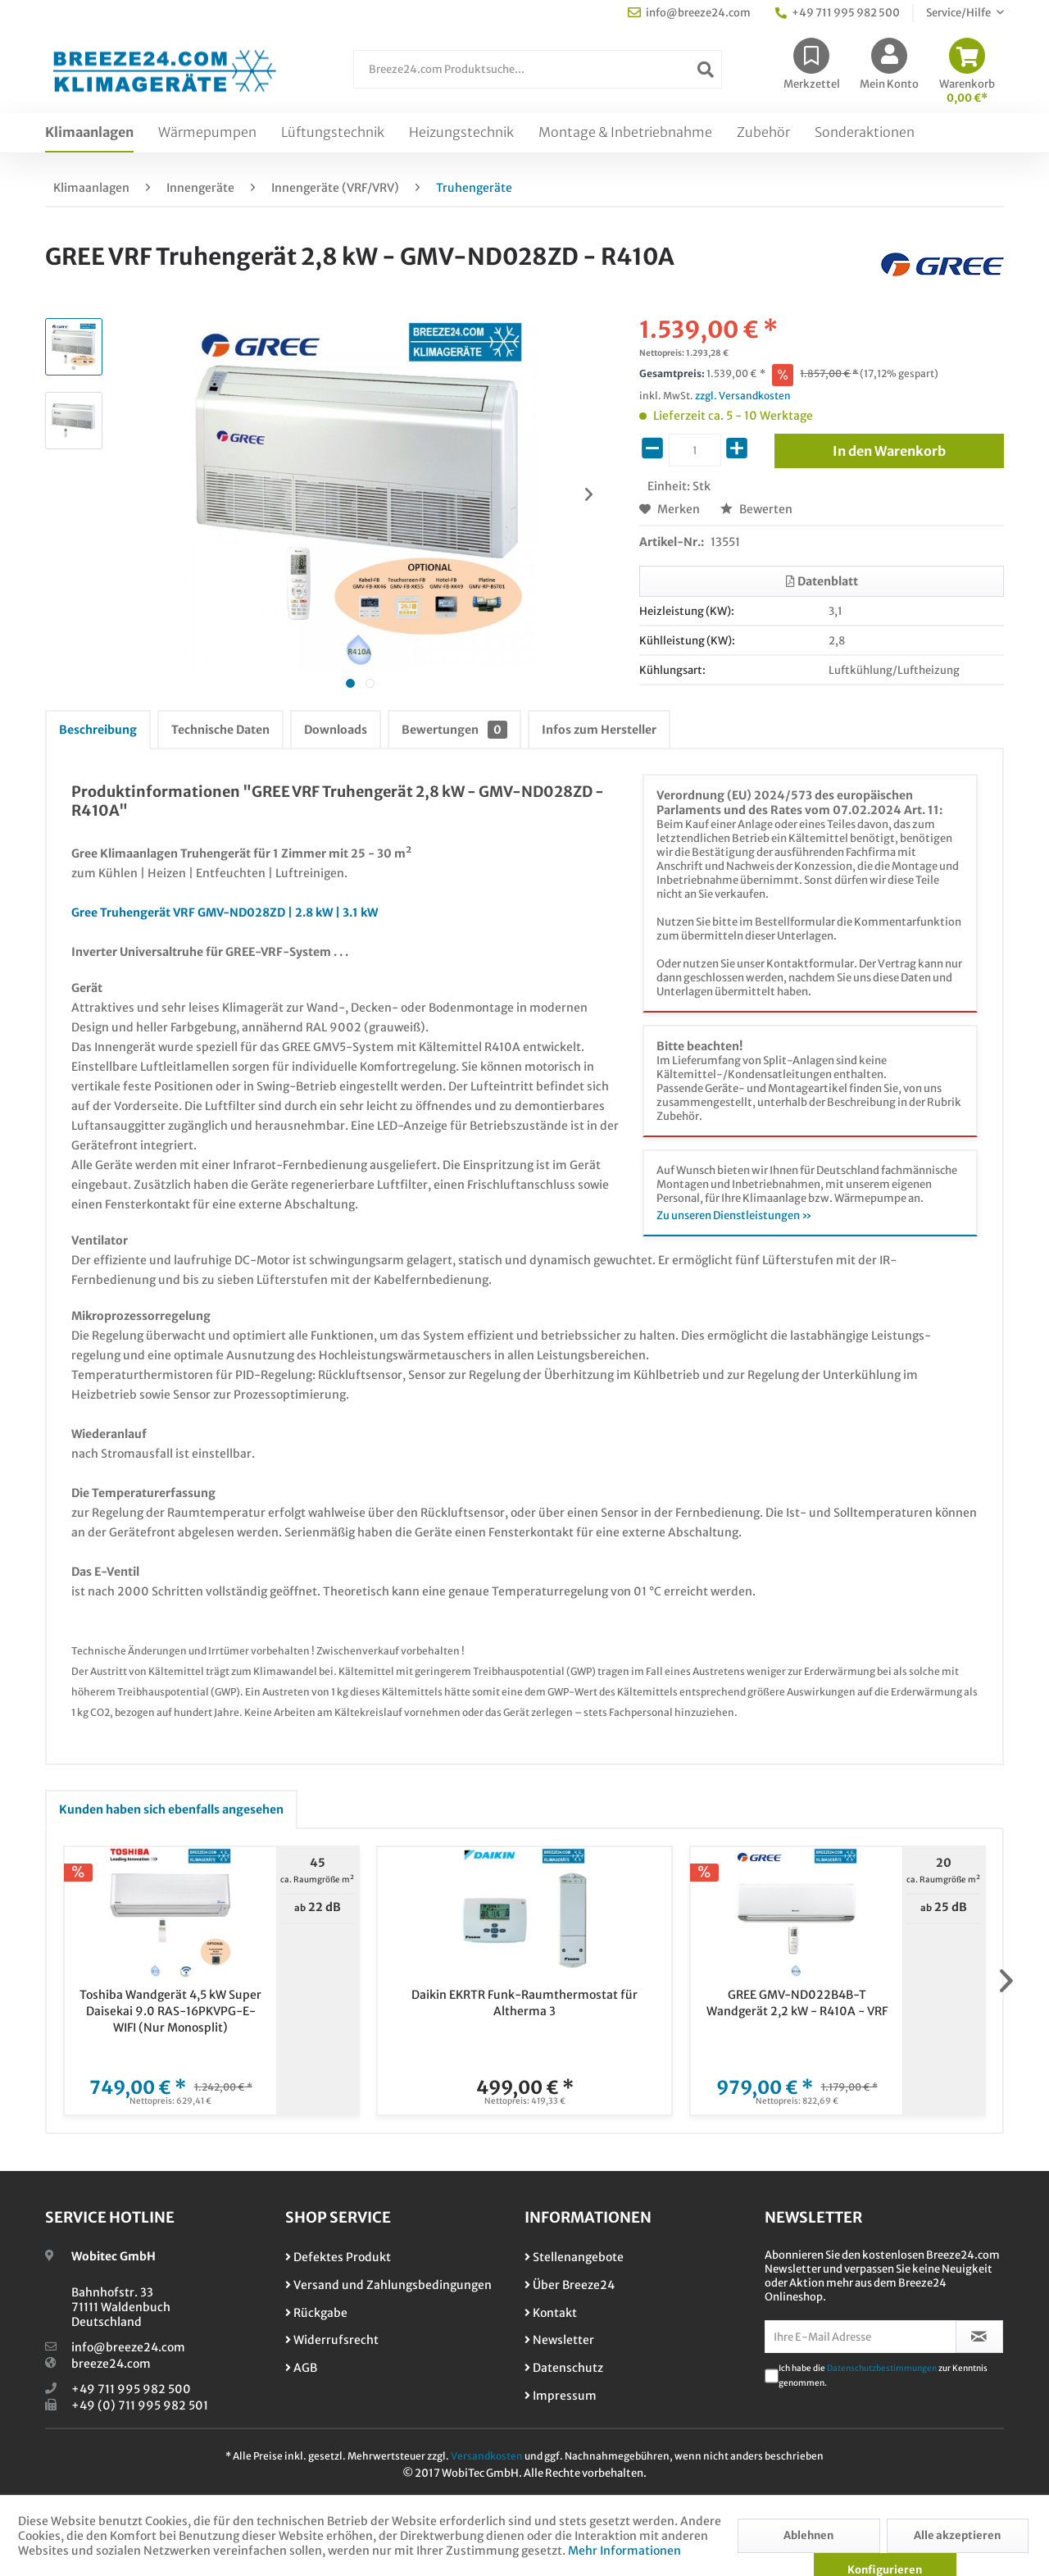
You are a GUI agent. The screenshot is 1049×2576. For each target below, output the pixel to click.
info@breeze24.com (128, 2347)
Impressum (560, 2395)
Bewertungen (454, 730)
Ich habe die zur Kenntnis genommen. (883, 2375)
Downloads (335, 729)
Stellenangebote (574, 2257)
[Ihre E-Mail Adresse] (860, 2336)
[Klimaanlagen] (89, 132)
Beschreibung (98, 729)
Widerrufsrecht (332, 2340)
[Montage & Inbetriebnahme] (625, 132)
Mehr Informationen (624, 2550)
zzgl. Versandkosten (743, 395)
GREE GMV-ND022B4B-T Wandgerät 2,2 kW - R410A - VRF (797, 2002)
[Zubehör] (763, 132)
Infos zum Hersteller (599, 729)
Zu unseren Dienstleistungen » (734, 1215)
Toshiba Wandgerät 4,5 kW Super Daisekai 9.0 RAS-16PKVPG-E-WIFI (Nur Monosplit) (170, 2011)
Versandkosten (487, 2456)
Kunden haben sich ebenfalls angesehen (171, 1809)
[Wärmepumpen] (207, 132)
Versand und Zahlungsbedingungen (388, 2285)
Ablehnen (808, 2535)
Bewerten (756, 509)
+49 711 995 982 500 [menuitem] (837, 13)
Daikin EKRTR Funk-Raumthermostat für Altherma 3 (524, 2002)
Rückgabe (316, 2312)
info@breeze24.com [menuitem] (689, 13)
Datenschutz (563, 2367)
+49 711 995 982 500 (131, 2389)
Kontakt (550, 2312)
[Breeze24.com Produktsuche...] (537, 69)
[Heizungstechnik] (461, 132)
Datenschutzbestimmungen (882, 2368)
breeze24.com (111, 2363)
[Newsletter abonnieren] (980, 2336)
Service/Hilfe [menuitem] (959, 13)
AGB (301, 2367)
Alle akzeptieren (957, 2535)
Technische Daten (220, 729)
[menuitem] (537, 77)
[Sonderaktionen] (865, 132)
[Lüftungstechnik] (332, 132)
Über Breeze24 (569, 2285)
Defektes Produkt (338, 2257)
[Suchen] (705, 69)
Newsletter (559, 2340)
